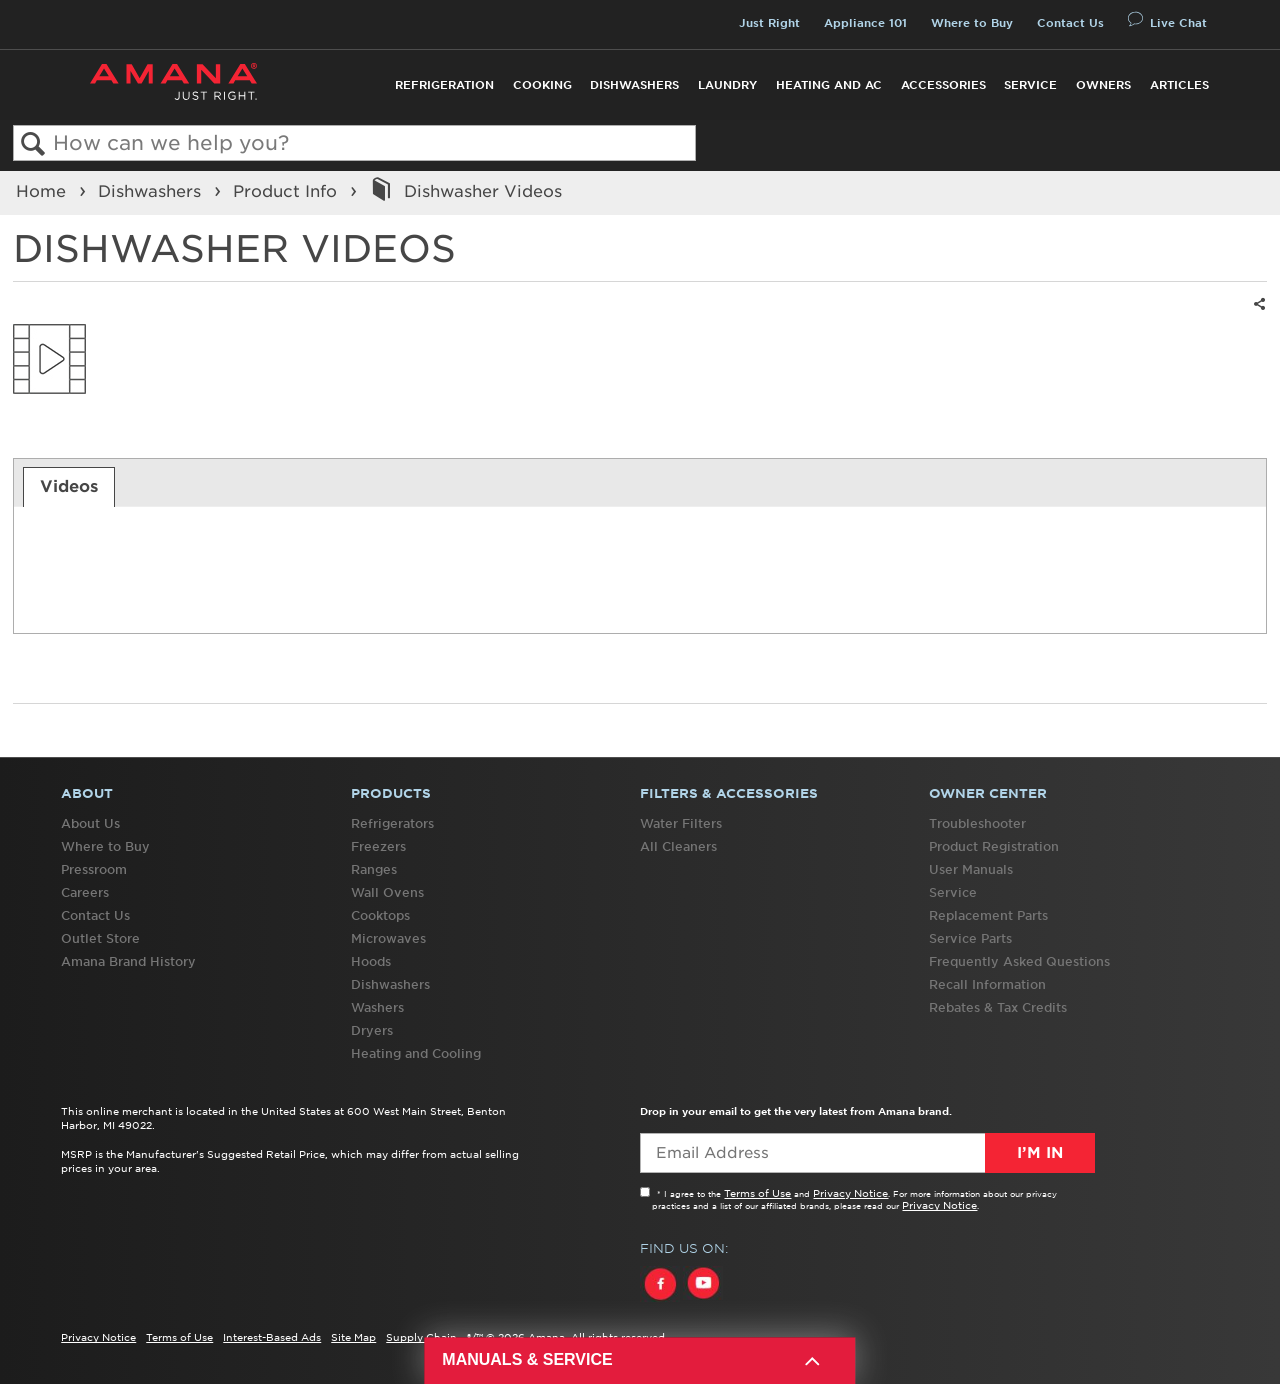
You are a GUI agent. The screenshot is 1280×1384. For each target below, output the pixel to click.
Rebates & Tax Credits (998, 1007)
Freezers (378, 846)
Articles (1179, 85)
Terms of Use (757, 1193)
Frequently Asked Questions (1019, 961)
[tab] (69, 487)
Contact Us (1070, 23)
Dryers (372, 1030)
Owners (1103, 85)
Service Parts (970, 938)
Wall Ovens (387, 892)
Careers (85, 892)
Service (1030, 85)
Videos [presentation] (69, 486)
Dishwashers (634, 85)
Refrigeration (444, 85)
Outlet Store (100, 938)
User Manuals (971, 869)
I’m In (1040, 1153)
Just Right (769, 23)
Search (33, 144)
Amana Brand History (128, 961)
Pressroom (94, 869)
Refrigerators (392, 823)
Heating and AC (829, 85)
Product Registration (994, 846)
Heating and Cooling (416, 1053)
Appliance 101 (865, 23)
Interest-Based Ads (272, 1337)
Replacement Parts (988, 915)
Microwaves (388, 938)
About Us (90, 823)
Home (43, 191)
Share (1257, 316)
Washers (377, 1007)
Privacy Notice (850, 1193)
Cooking (542, 85)
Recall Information (987, 984)
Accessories (943, 85)
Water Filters (681, 823)
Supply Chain (421, 1337)
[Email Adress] (867, 1153)
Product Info (287, 191)
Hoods (371, 961)
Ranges (374, 869)
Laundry (727, 85)
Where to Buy (972, 23)
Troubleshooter (977, 823)
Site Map (353, 1337)
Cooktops (380, 915)
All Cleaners (678, 846)
